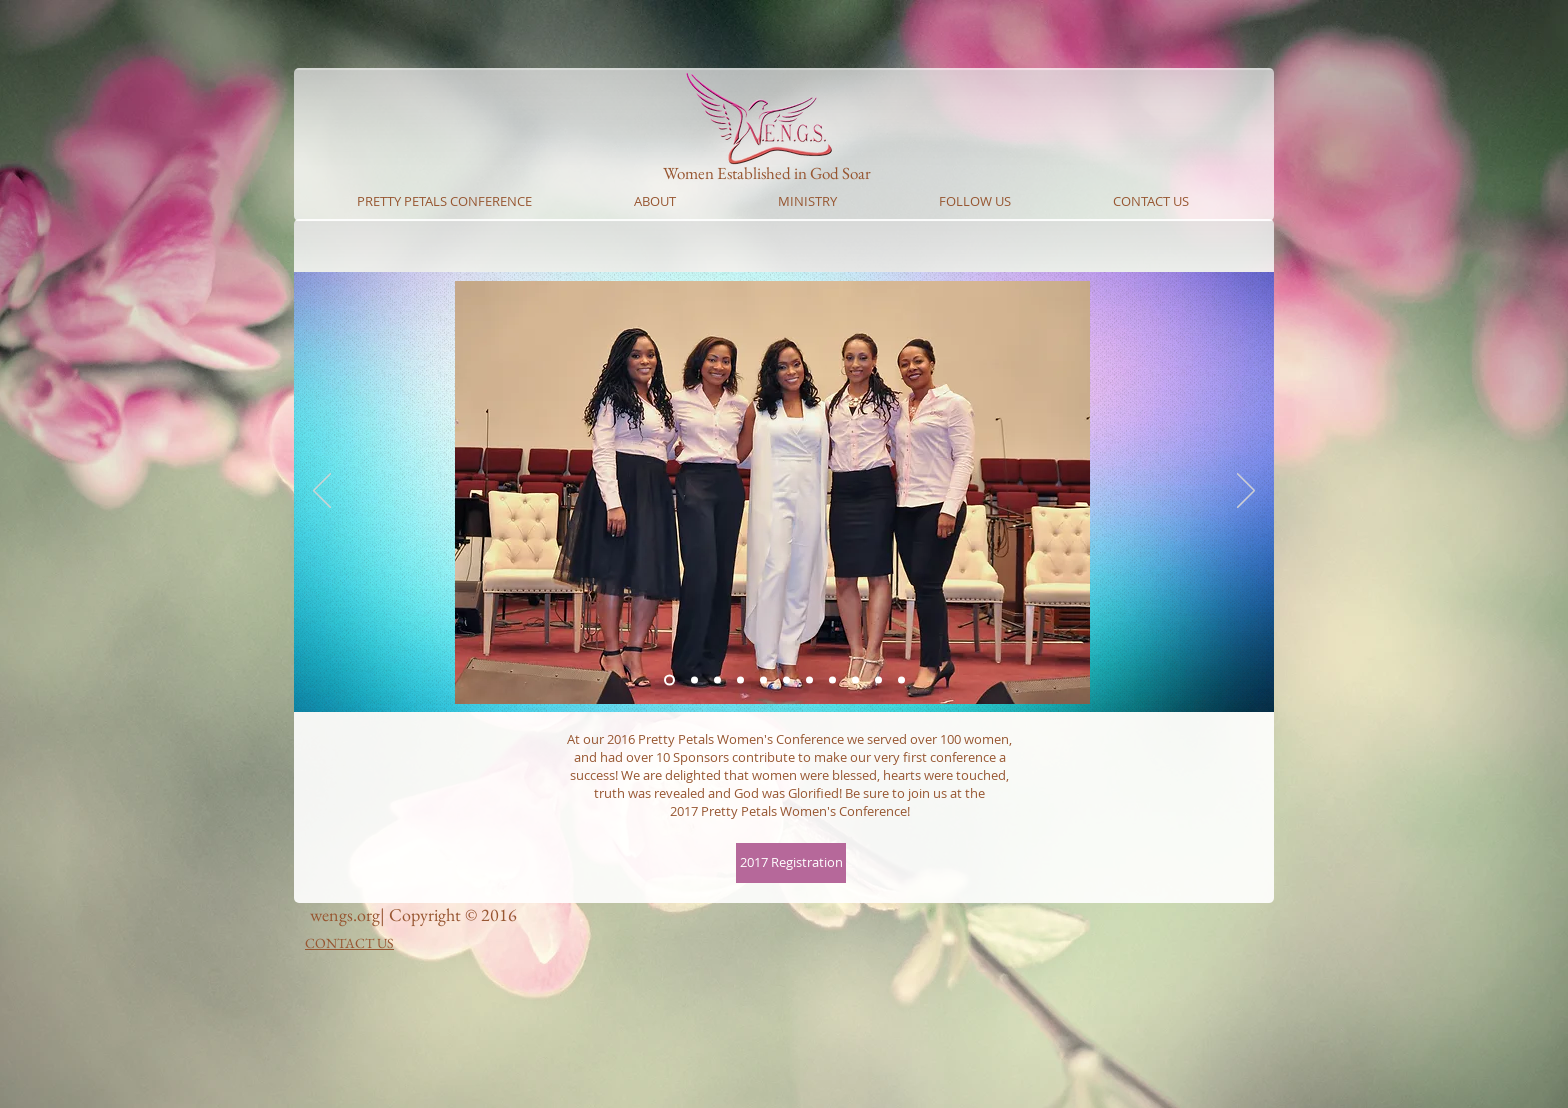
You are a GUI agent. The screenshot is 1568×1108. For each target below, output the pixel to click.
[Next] (1246, 492)
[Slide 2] (717, 680)
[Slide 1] (669, 680)
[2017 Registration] (791, 863)
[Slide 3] (740, 680)
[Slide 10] (878, 680)
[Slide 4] (763, 680)
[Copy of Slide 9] (901, 680)
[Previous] (322, 492)
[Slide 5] (786, 680)
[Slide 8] (855, 680)
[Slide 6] (809, 680)
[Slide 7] (832, 680)
